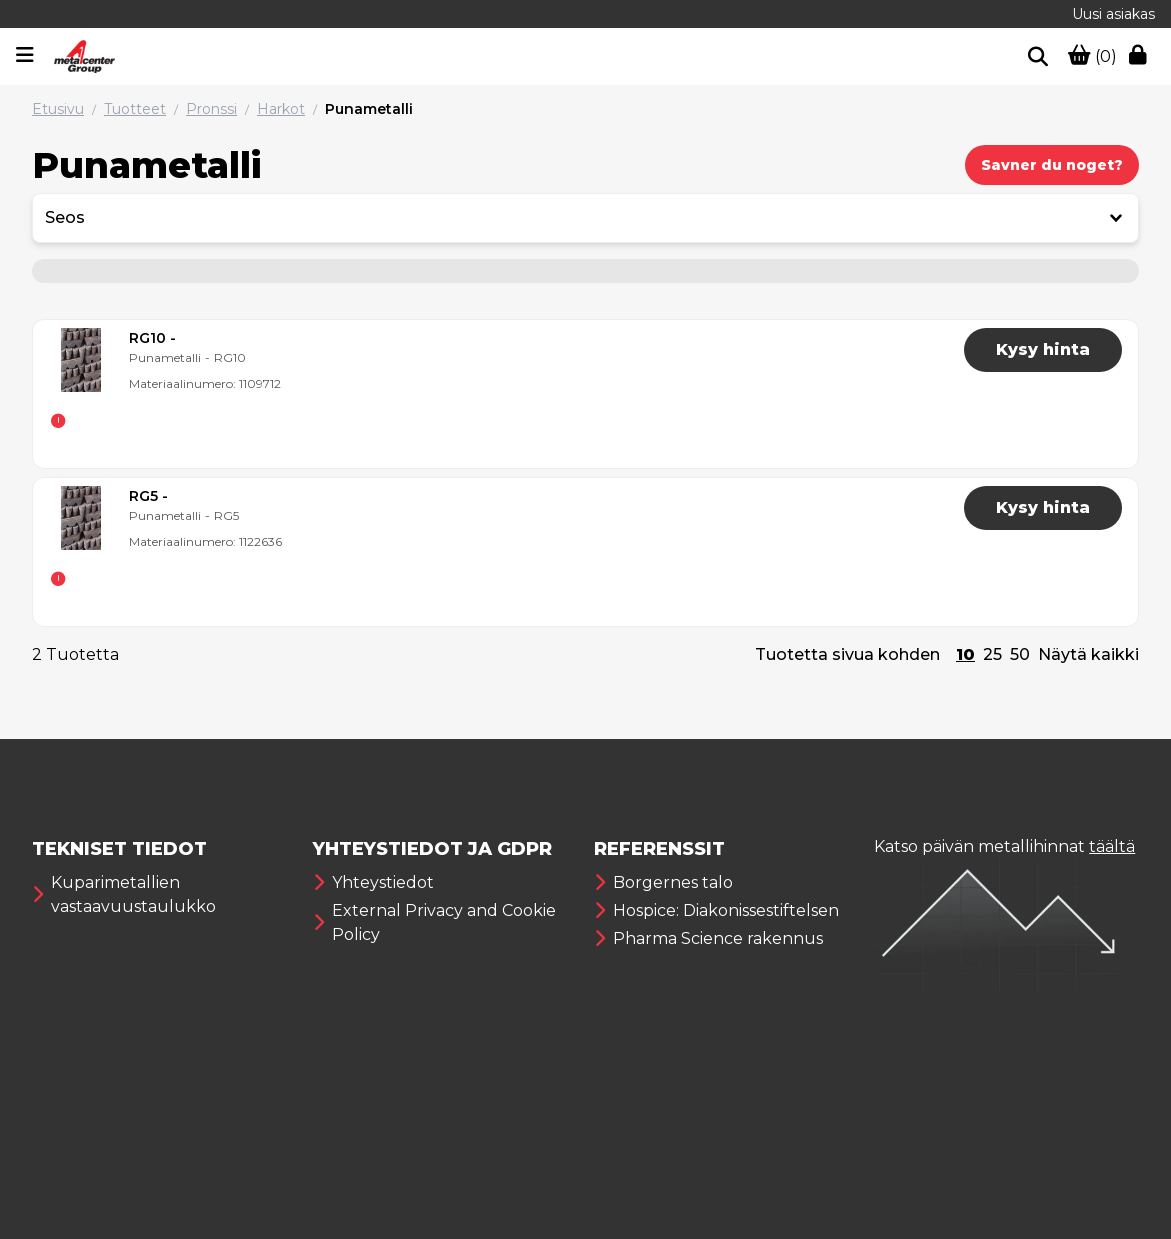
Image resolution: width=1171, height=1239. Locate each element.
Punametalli (369, 109)
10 (965, 654)
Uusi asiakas (1113, 14)
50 (1020, 654)
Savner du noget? (1052, 165)
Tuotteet (135, 109)
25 (992, 654)
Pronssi (211, 109)
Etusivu (58, 109)
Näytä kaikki (1088, 654)
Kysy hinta (1043, 349)
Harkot (281, 109)
